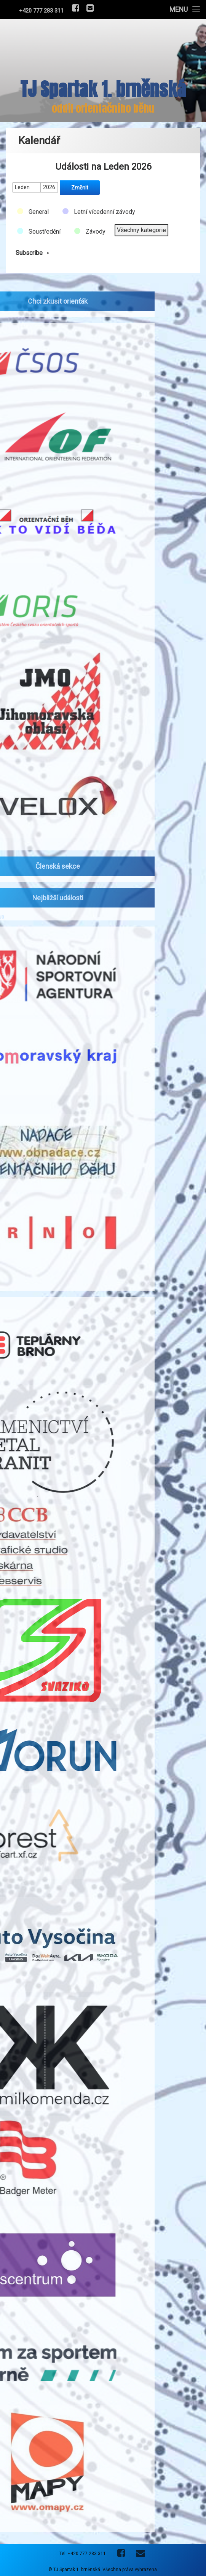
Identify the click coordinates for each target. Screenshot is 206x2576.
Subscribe (34, 249)
